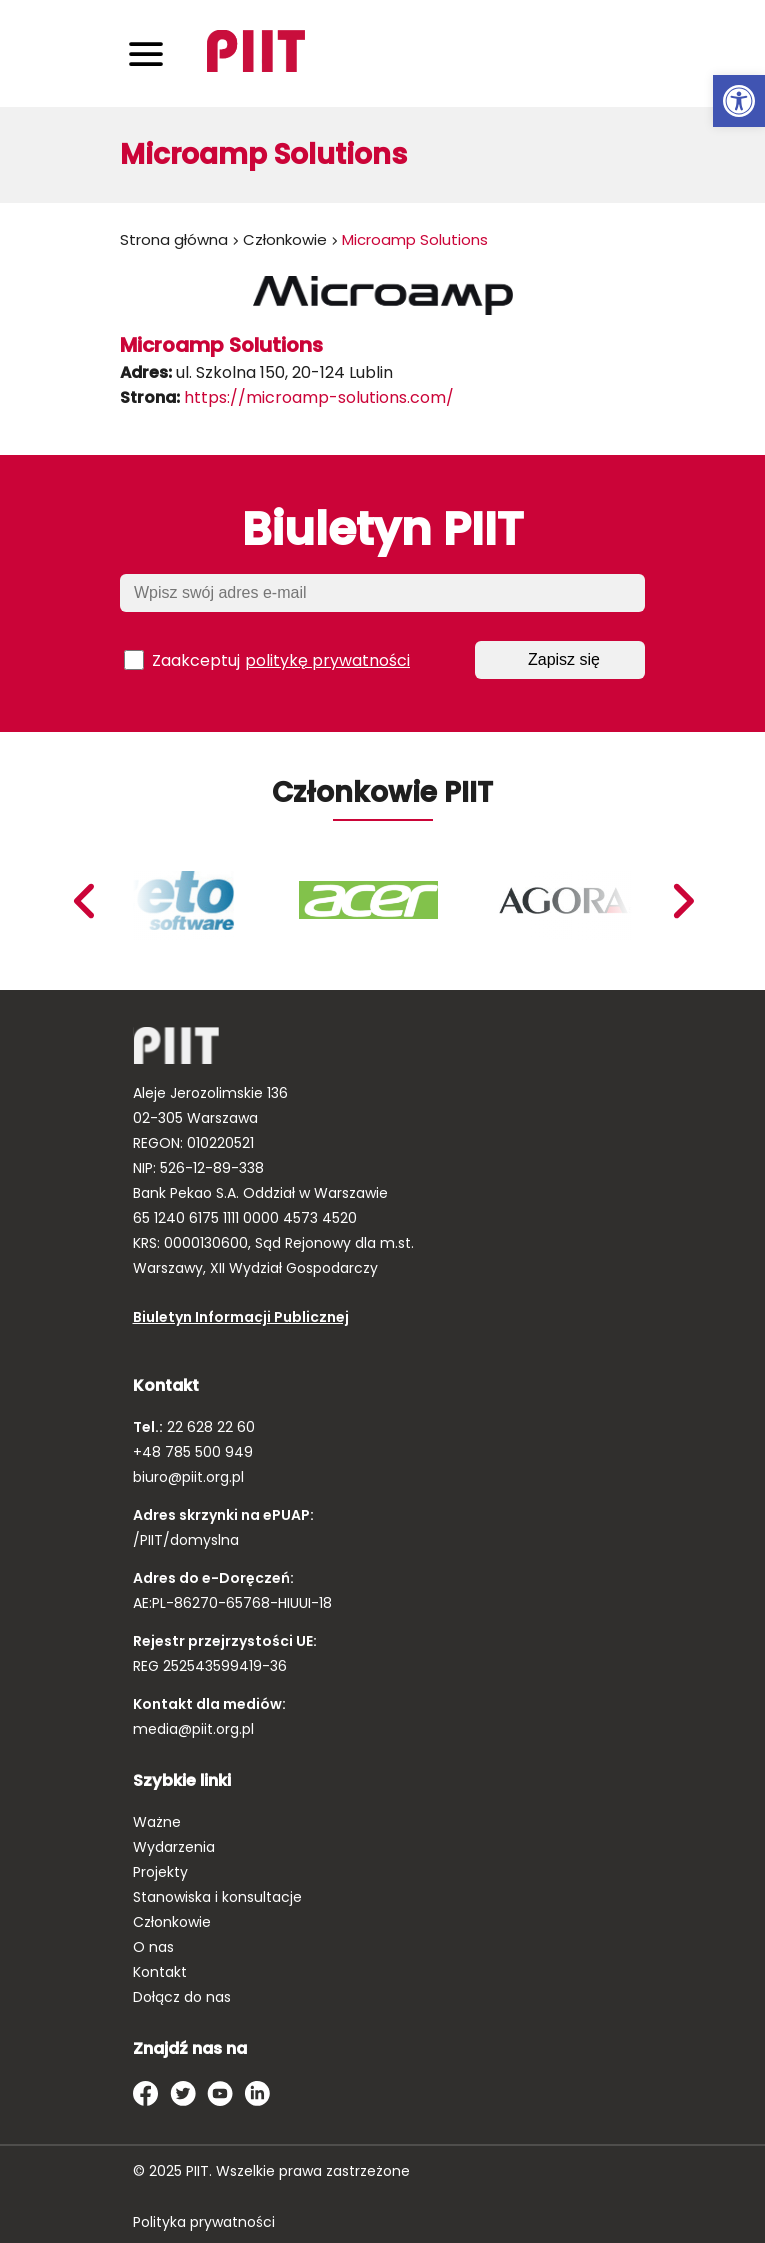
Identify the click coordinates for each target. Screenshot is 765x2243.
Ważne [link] (157, 1822)
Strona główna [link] (174, 239)
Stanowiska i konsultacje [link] (217, 1897)
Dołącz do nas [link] (182, 1997)
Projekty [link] (160, 1872)
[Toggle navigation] (146, 53)
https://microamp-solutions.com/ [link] (319, 397)
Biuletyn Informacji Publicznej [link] (241, 1317)
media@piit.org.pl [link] (193, 1729)
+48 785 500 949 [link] (193, 1452)
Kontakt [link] (160, 1972)
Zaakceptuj (267, 660)
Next (83, 901)
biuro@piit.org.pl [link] (188, 1477)
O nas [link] (153, 1947)
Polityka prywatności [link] (204, 2222)
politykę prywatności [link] (327, 660)
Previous (683, 901)
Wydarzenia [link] (174, 1847)
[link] (739, 101)
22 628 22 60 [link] (209, 1427)
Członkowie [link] (285, 239)
